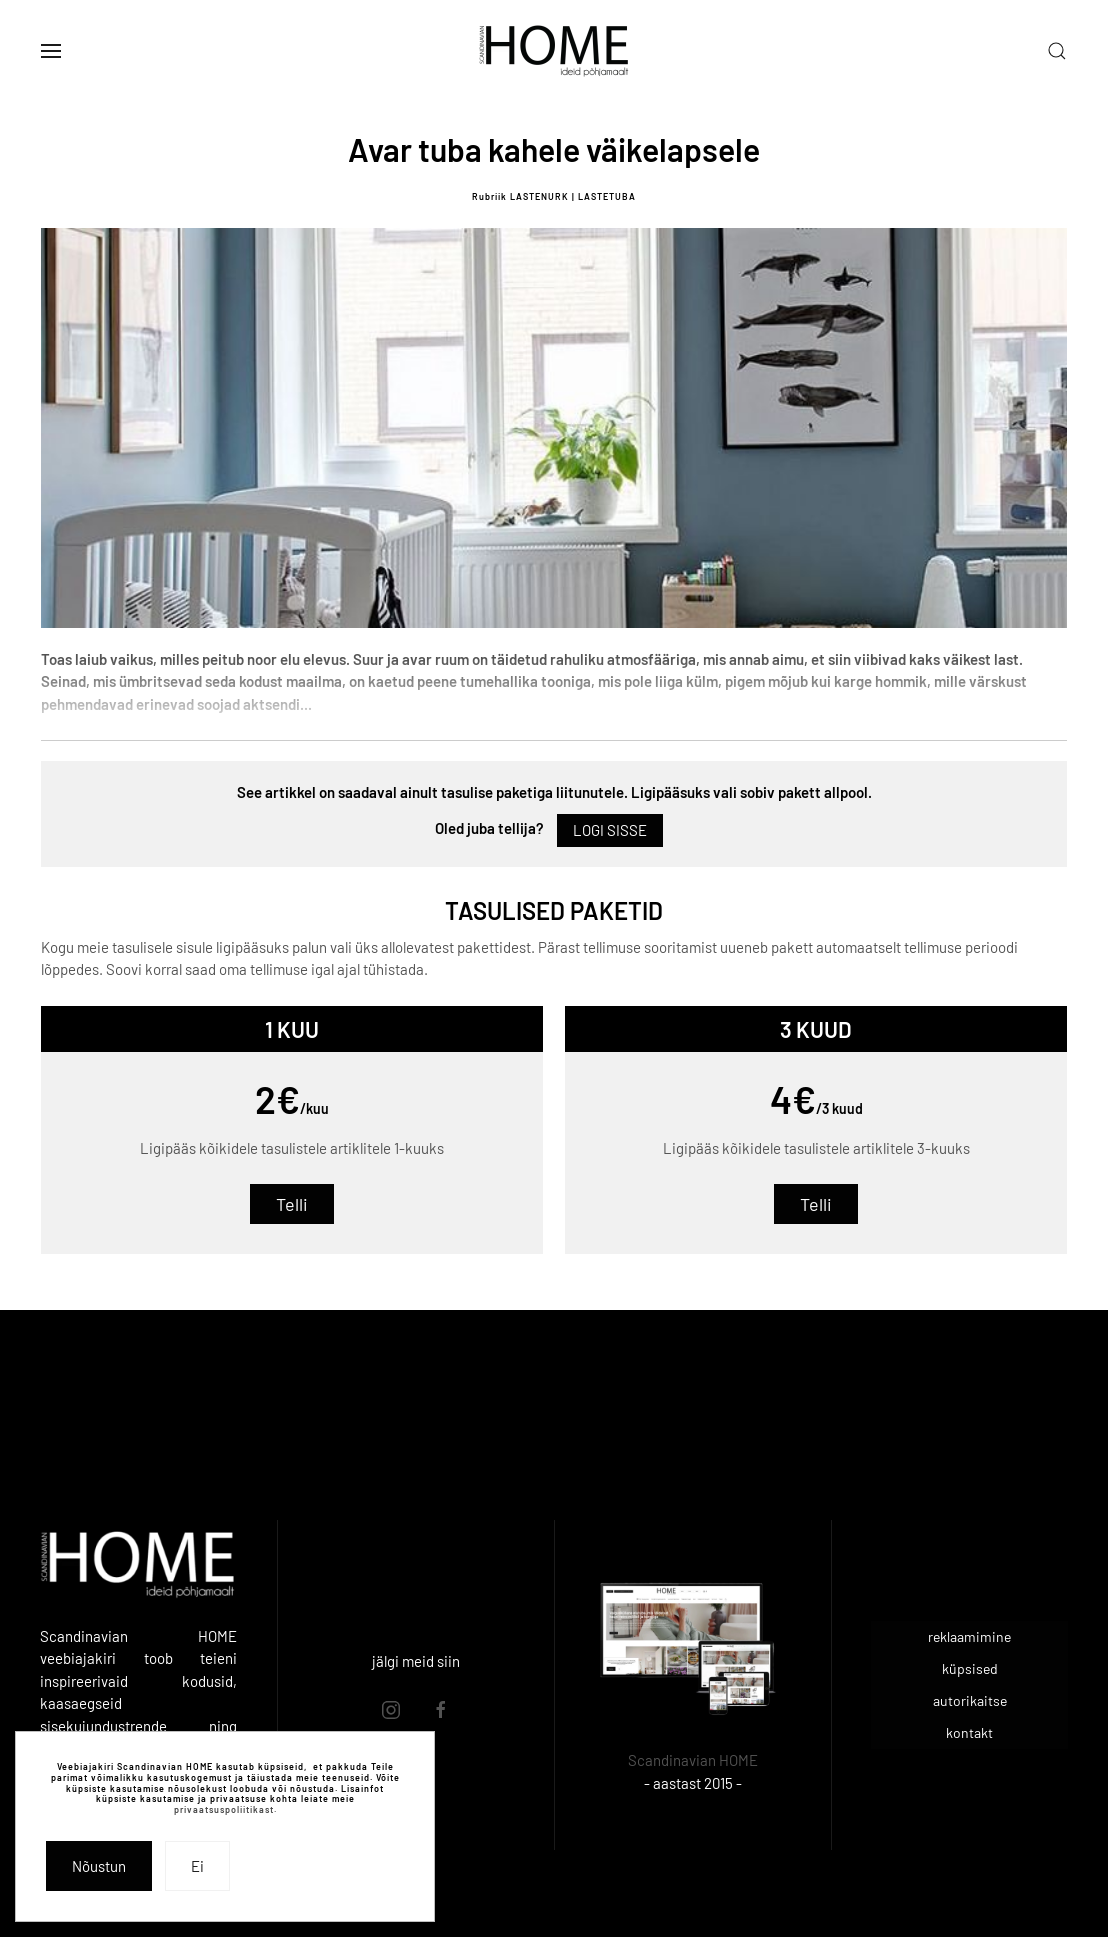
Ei (197, 1866)
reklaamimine (969, 1636)
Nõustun (99, 1866)
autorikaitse (970, 1700)
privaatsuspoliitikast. (225, 1809)
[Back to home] (554, 51)
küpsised (970, 1668)
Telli (292, 1204)
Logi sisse (610, 830)
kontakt (969, 1732)
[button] (51, 51)
